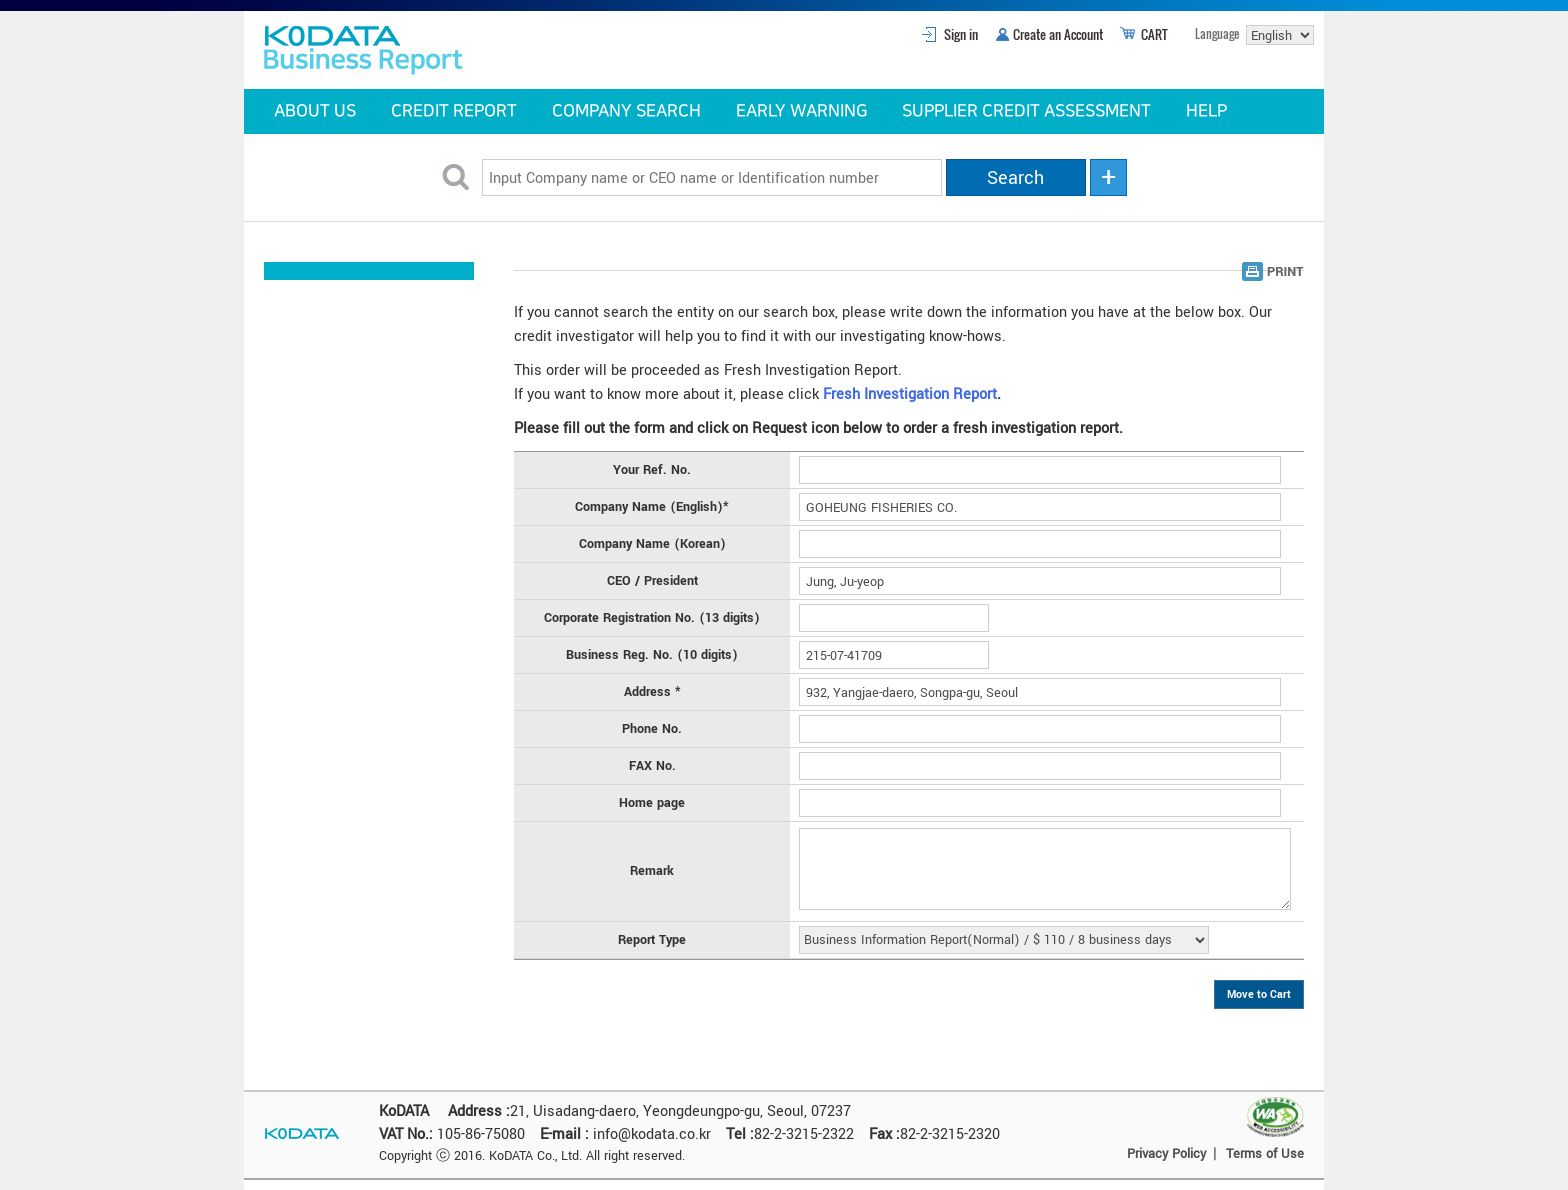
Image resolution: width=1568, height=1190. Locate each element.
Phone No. (652, 729)
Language (1217, 33)
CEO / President (652, 581)
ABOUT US (315, 111)
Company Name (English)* (652, 507)
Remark (652, 871)
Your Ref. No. (652, 470)
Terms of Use (1265, 1154)
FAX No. (652, 766)
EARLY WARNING (801, 111)
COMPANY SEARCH (626, 111)
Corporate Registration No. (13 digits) (652, 618)
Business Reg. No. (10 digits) (652, 655)
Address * (652, 692)
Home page (652, 803)
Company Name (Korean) (652, 544)
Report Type (652, 940)
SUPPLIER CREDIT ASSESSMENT (1026, 111)
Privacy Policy (1166, 1154)
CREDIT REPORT (454, 111)
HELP (1206, 111)
